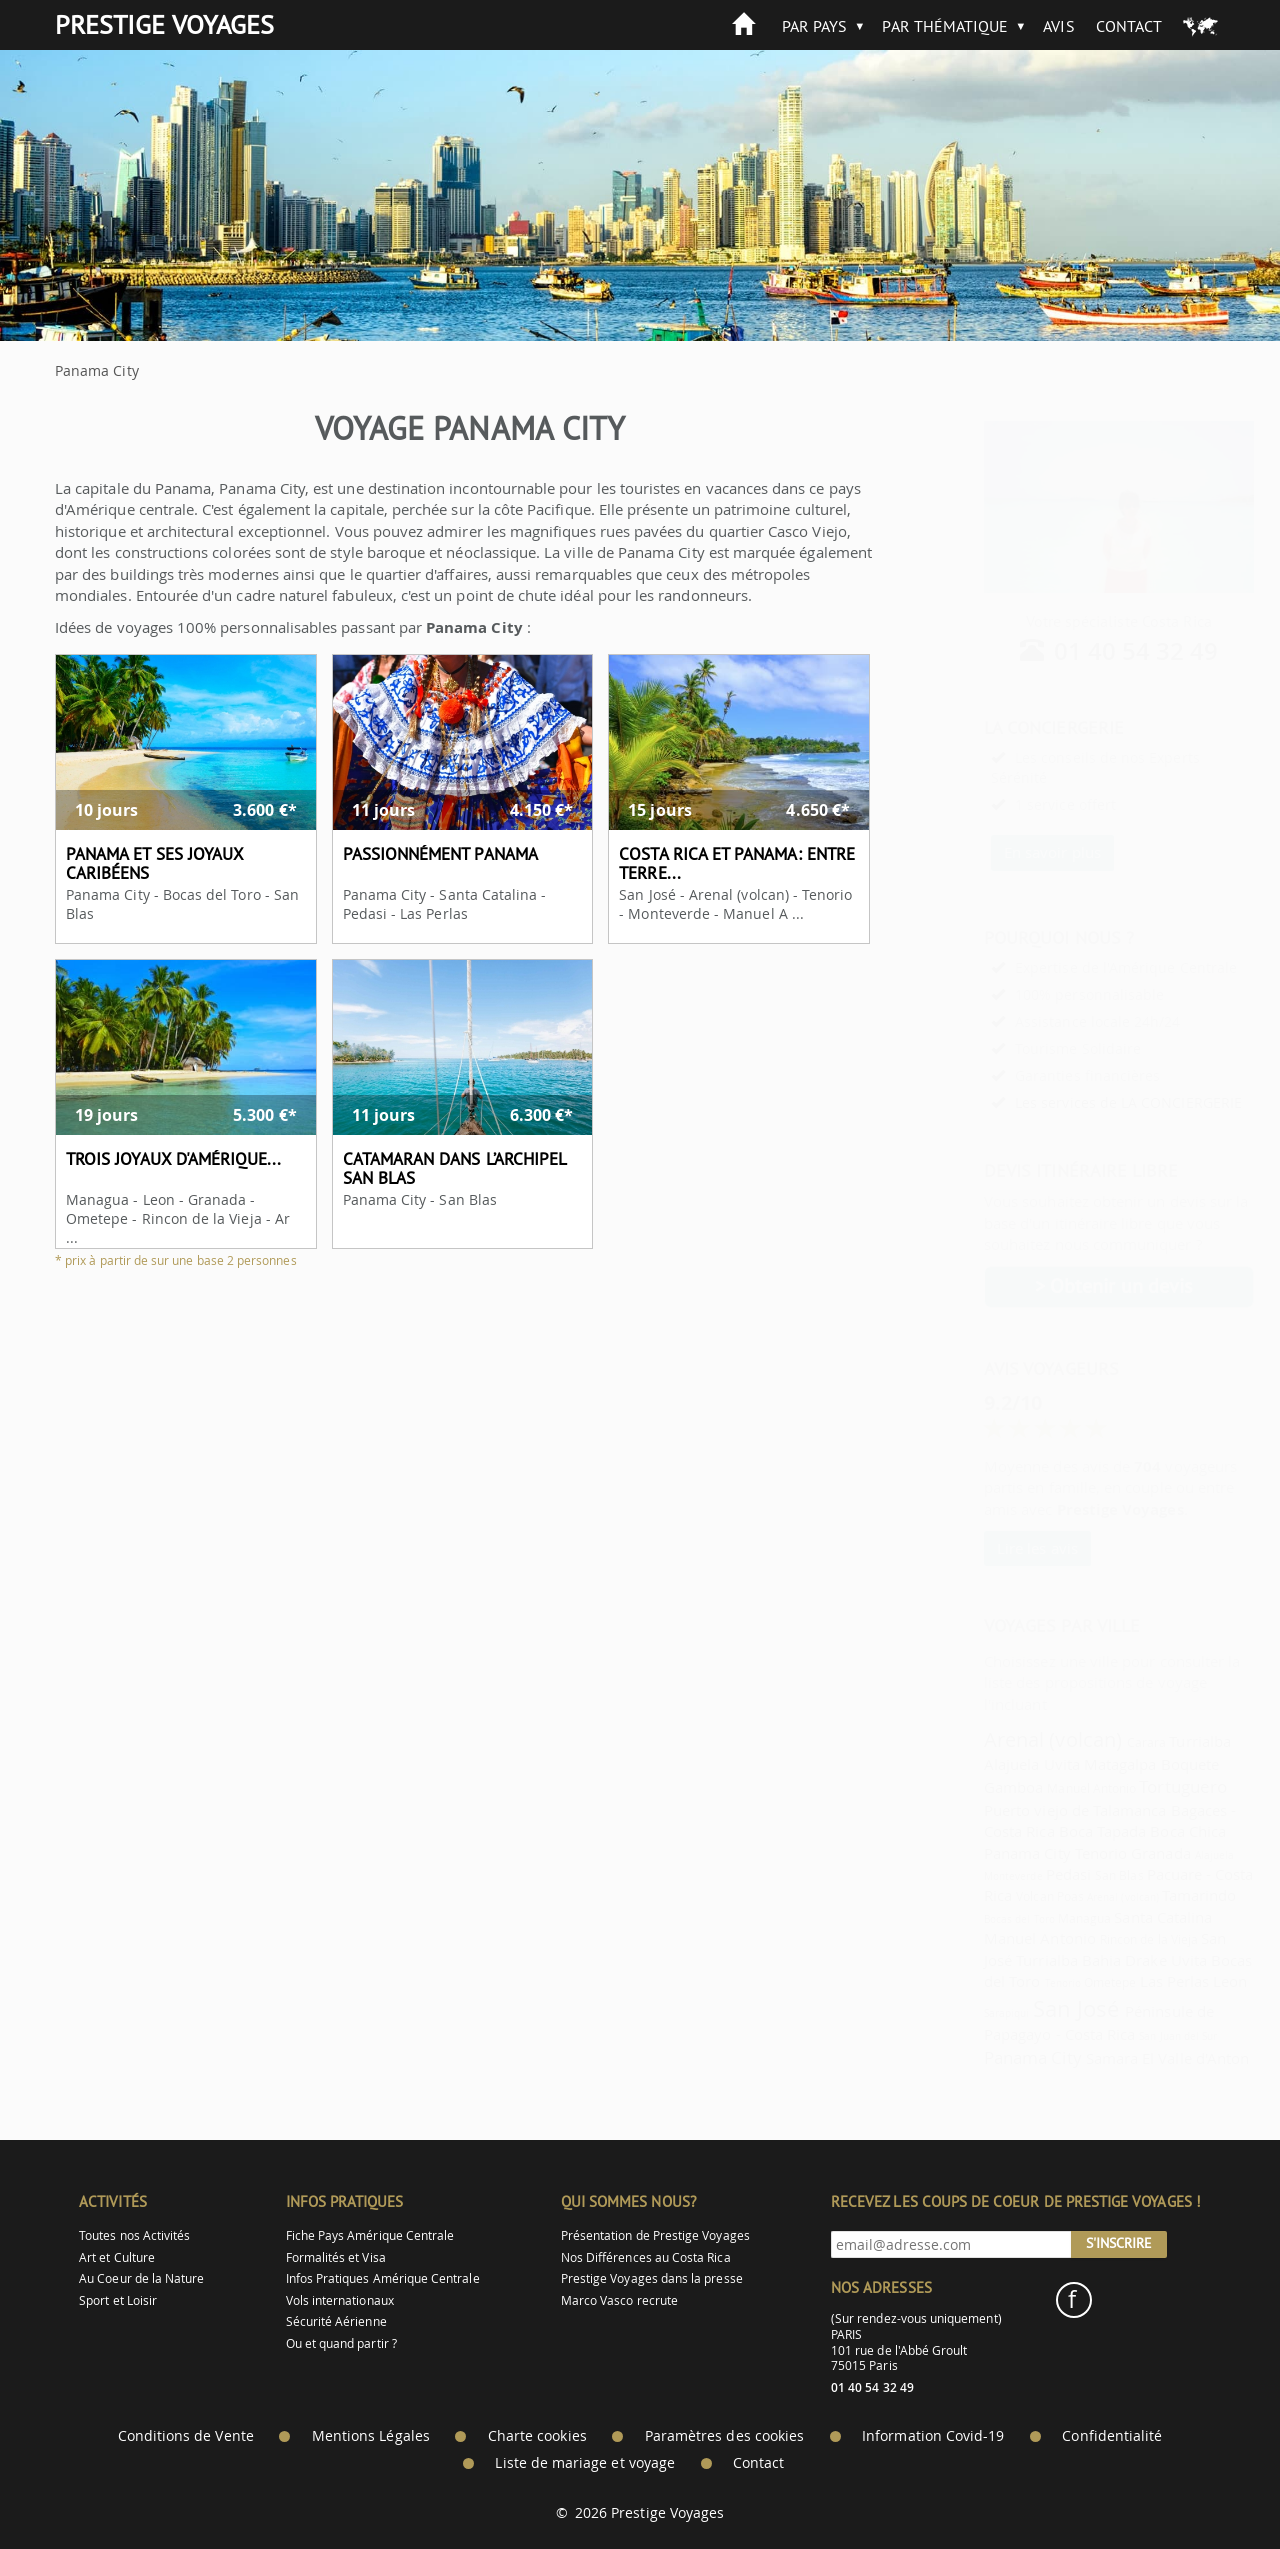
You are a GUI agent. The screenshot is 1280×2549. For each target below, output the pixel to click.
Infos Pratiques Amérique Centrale (383, 2278)
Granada (1111, 1853)
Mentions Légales (371, 2436)
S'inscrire (1119, 2243)
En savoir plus (1003, 852)
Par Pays (814, 26)
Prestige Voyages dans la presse (652, 2278)
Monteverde (964, 1876)
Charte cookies (537, 2436)
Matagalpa (1071, 1764)
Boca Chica (1139, 1831)
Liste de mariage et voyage (585, 2463)
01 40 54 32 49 (1087, 651)
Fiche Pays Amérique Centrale (370, 2235)
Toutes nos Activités (134, 2235)
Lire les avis (988, 1548)
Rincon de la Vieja (1100, 1939)
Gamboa (964, 1787)
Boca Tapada (1054, 1831)
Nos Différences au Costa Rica (646, 2257)
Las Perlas (1126, 1981)
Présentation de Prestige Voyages (655, 2235)
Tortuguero (1134, 1786)
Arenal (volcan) (1004, 1739)
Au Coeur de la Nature (141, 2278)
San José (1027, 2008)
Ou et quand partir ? (341, 2343)
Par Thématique (945, 26)
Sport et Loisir (118, 2300)
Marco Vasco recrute (619, 2300)
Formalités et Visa (336, 2257)
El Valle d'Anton (1146, 2058)
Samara (1063, 2058)
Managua (1035, 1918)
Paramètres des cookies (724, 2436)
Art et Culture (117, 2257)
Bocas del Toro (970, 1919)
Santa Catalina (1114, 1917)
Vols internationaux (340, 2300)
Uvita (1013, 1764)
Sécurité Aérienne (336, 2321)
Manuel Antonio (1042, 1788)
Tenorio (1052, 1853)
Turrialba (1151, 1741)
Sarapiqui (958, 2013)
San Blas (1070, 1875)
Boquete (1141, 1764)
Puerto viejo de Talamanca (1026, 1810)
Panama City (978, 1853)
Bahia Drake (1075, 1960)
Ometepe (1061, 1982)
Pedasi (1019, 1874)
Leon (1181, 1981)
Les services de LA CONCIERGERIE (1079, 1102)
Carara (1097, 1742)
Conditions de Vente (186, 2436)
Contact (1129, 26)
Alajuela (962, 1764)
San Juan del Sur (1129, 2036)
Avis (1058, 26)
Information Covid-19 (933, 2436)
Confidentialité (1112, 2436)
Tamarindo (1150, 1895)
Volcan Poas (1001, 1896)
